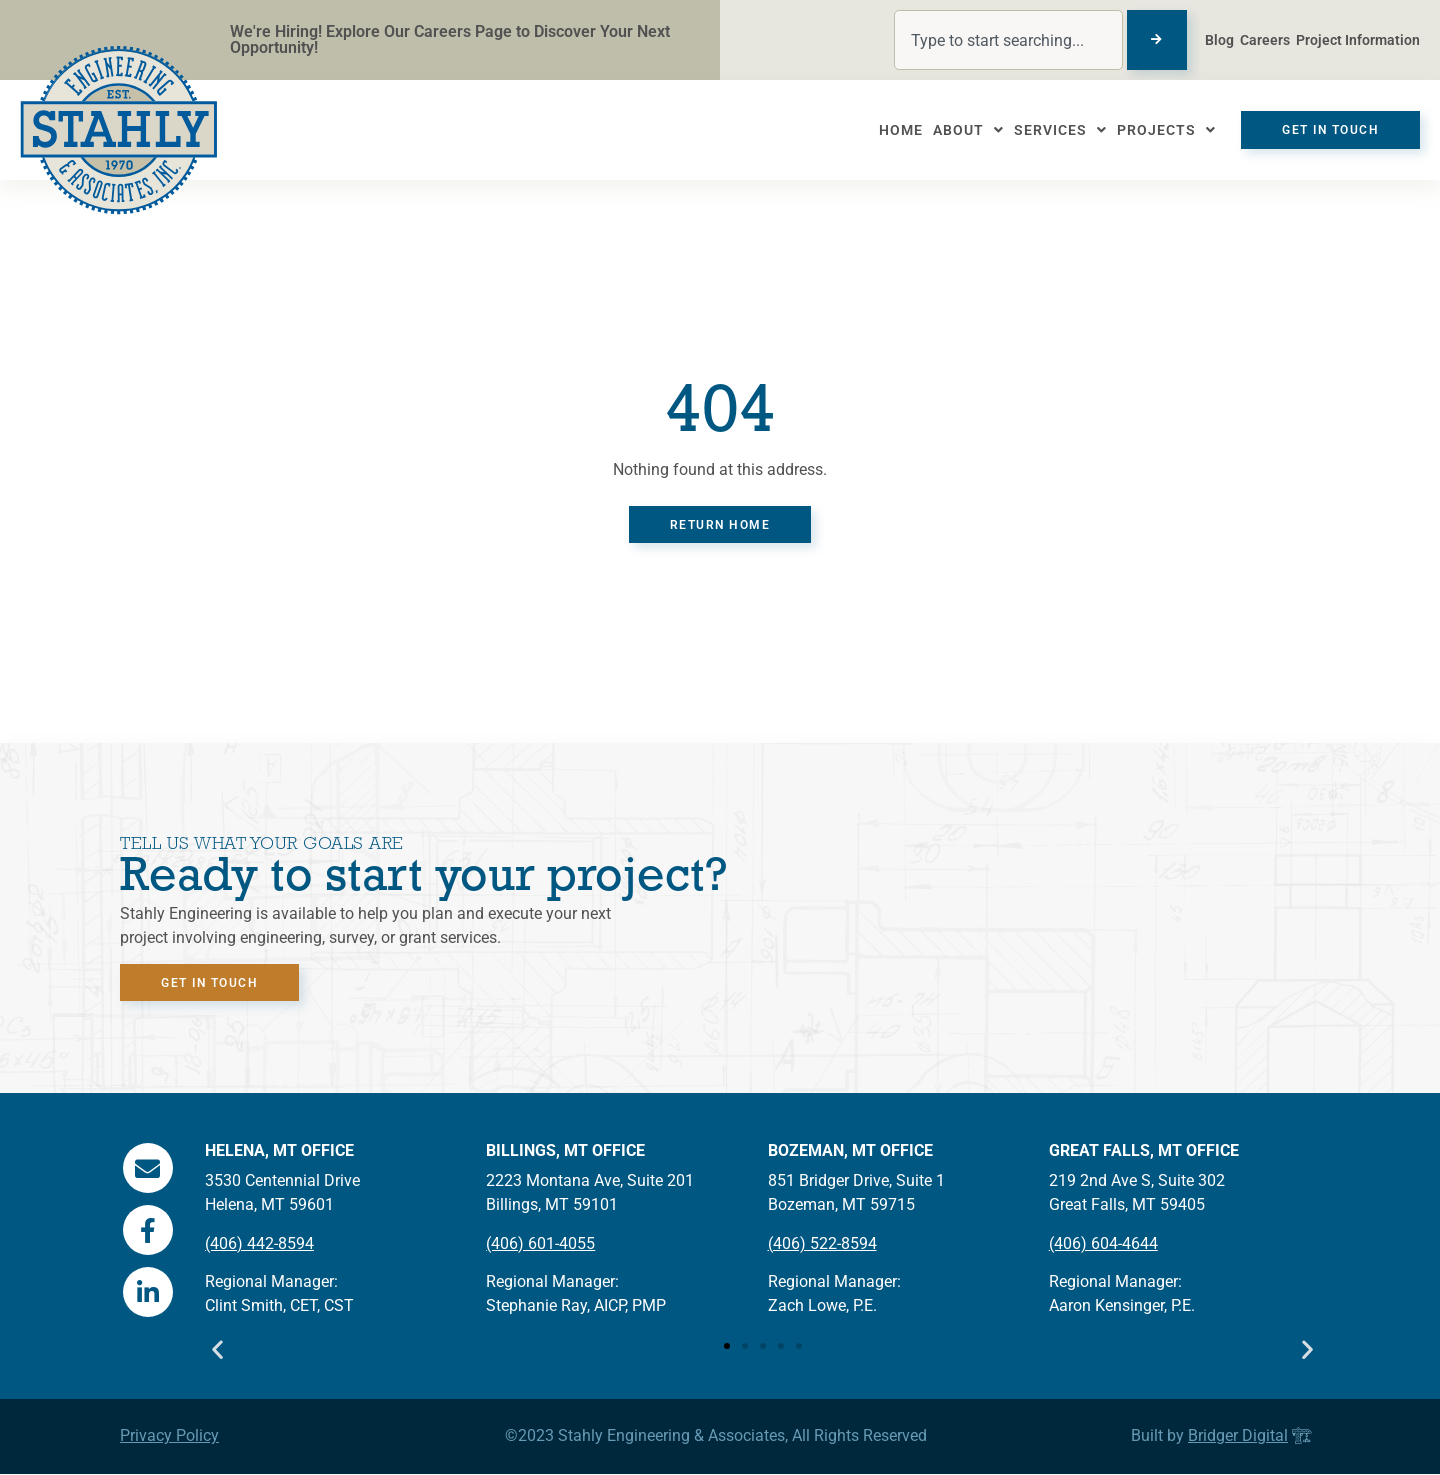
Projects (1156, 130)
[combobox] (1008, 40)
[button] (217, 1352)
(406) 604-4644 (1103, 1244)
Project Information (1358, 40)
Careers (1265, 40)
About (958, 130)
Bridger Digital (1238, 1436)
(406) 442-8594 (259, 1244)
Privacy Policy (169, 1436)
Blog (1219, 40)
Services (1050, 130)
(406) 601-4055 (540, 1244)
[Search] (1157, 40)
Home (891, 130)
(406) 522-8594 (822, 1244)
